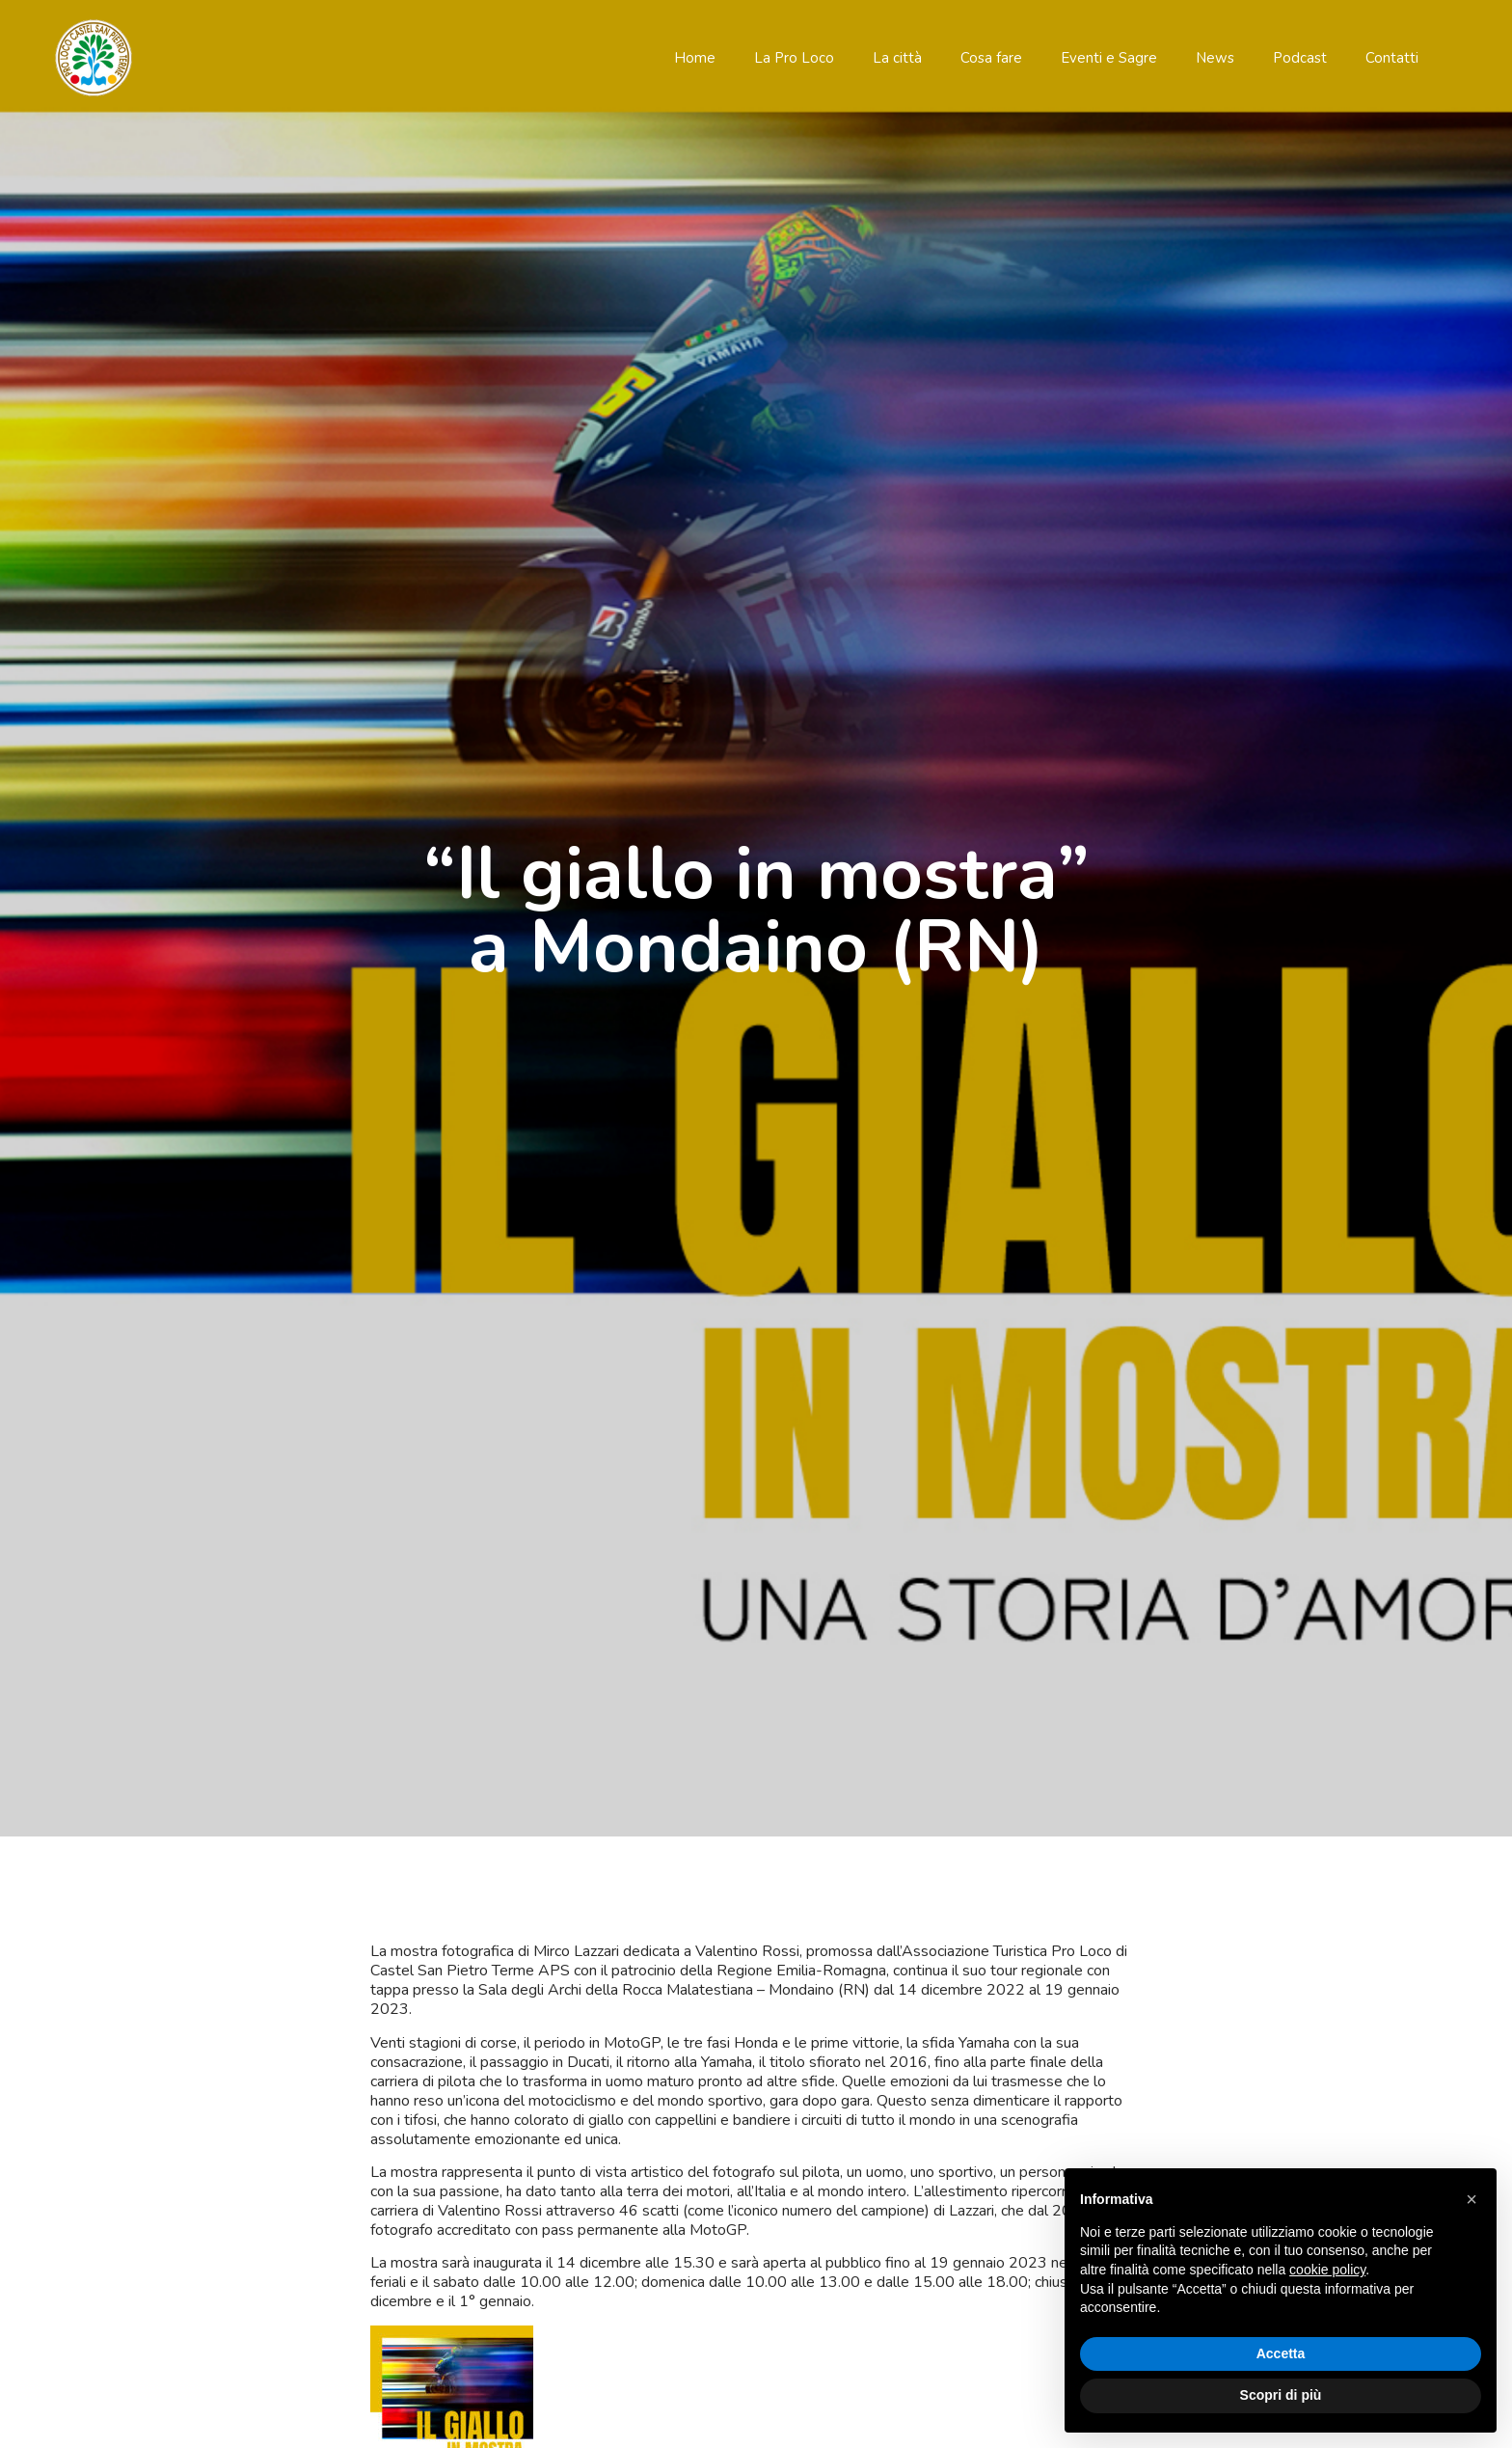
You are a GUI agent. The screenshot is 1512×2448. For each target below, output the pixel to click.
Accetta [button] (1281, 2353)
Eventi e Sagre (1109, 58)
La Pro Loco (794, 58)
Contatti (1391, 58)
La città (897, 58)
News (1215, 58)
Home (695, 58)
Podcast (1300, 58)
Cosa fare (991, 58)
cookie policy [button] (1327, 2269)
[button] (1471, 2199)
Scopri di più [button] (1281, 2395)
